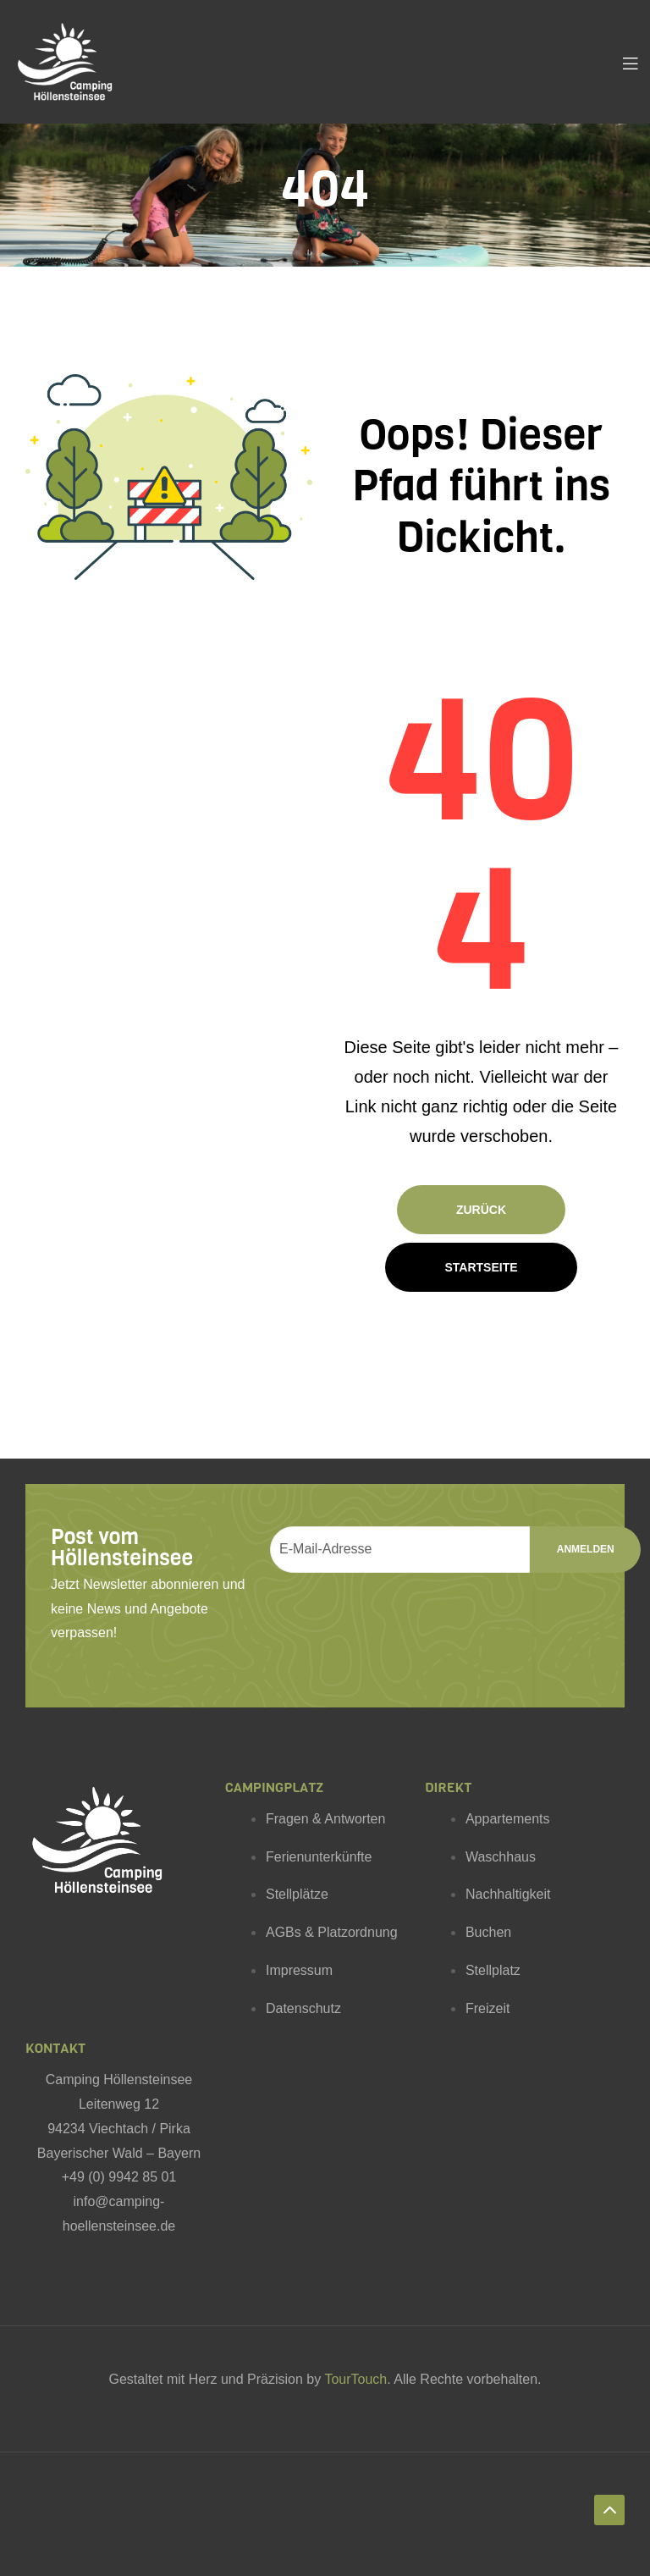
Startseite (480, 1267)
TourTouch (355, 2379)
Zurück (481, 1209)
